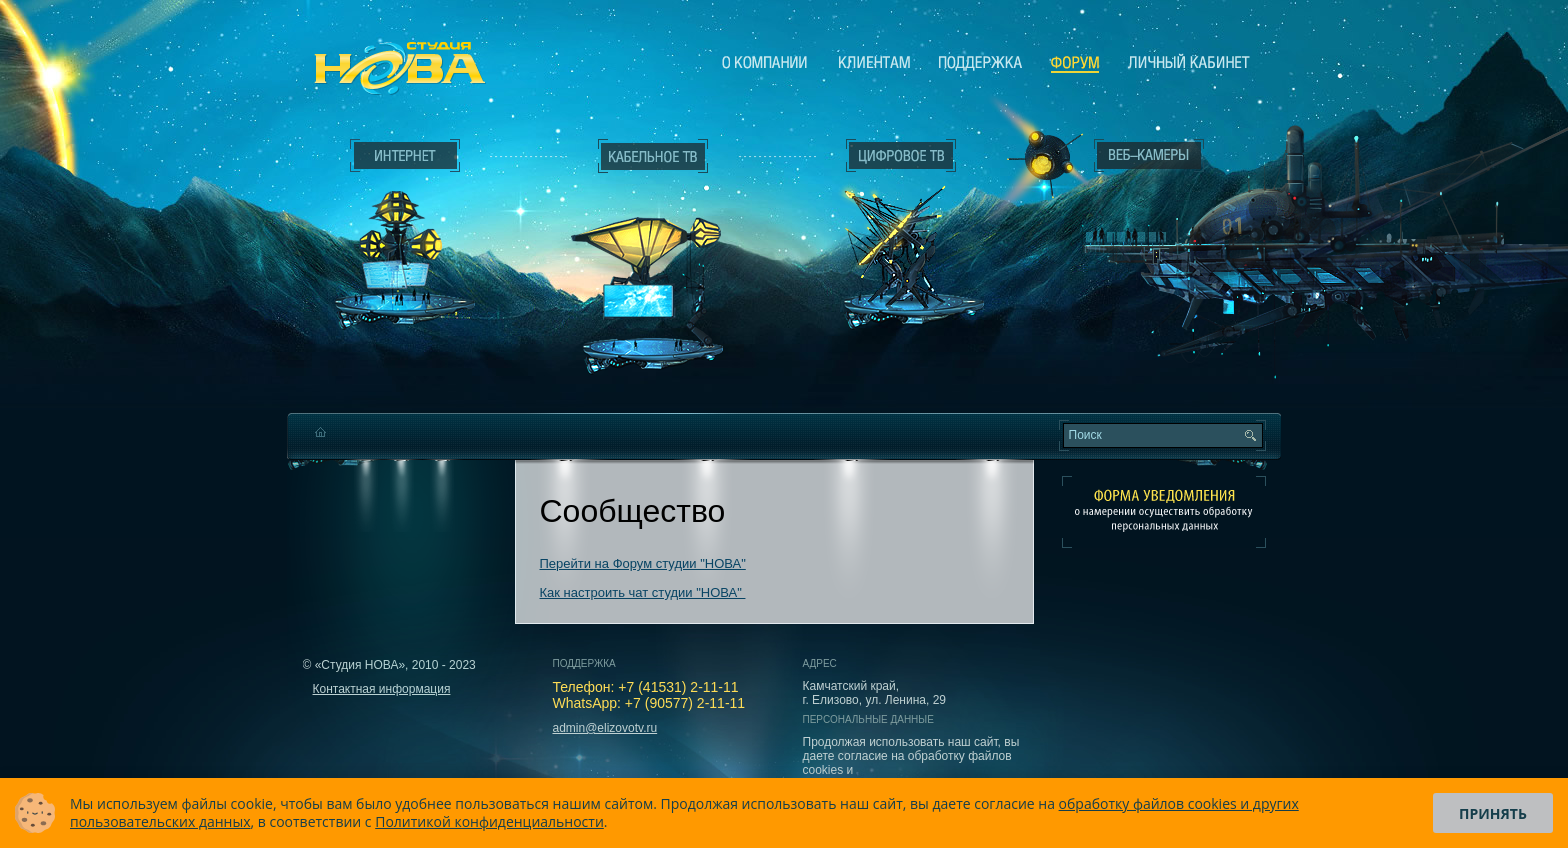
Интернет (405, 156)
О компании (765, 62)
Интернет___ (400, 236)
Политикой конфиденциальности (489, 821)
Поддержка (980, 62)
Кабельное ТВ (653, 266)
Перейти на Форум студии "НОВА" (643, 563)
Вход (1153, 333)
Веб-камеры (1038, 161)
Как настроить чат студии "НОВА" (643, 592)
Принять (1493, 813)
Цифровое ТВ (890, 228)
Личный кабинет (1189, 62)
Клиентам (874, 62)
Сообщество (1075, 63)
